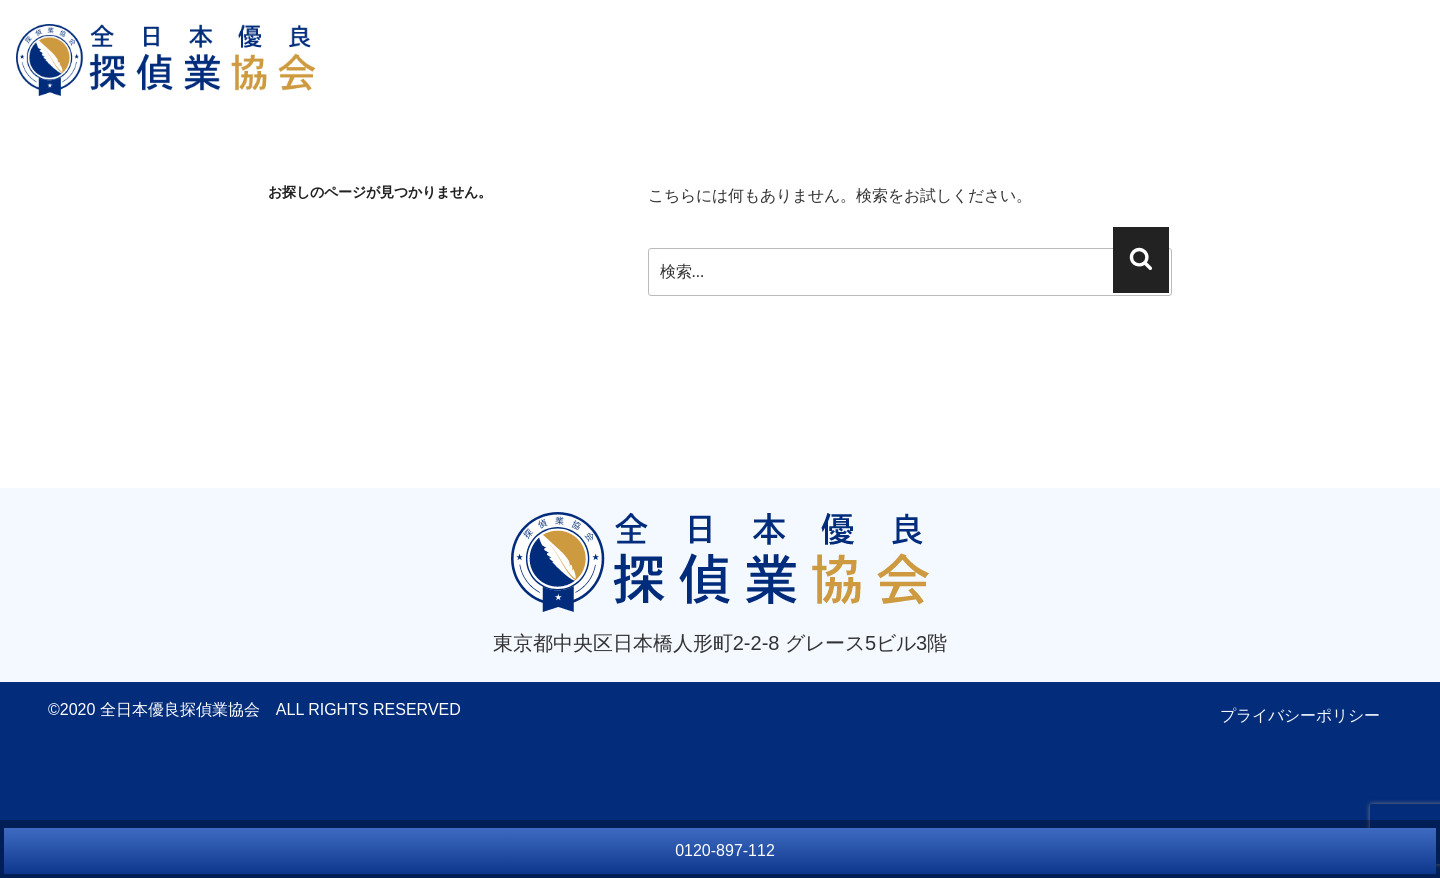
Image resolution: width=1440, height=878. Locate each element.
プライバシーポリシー (1300, 715)
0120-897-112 (725, 850)
